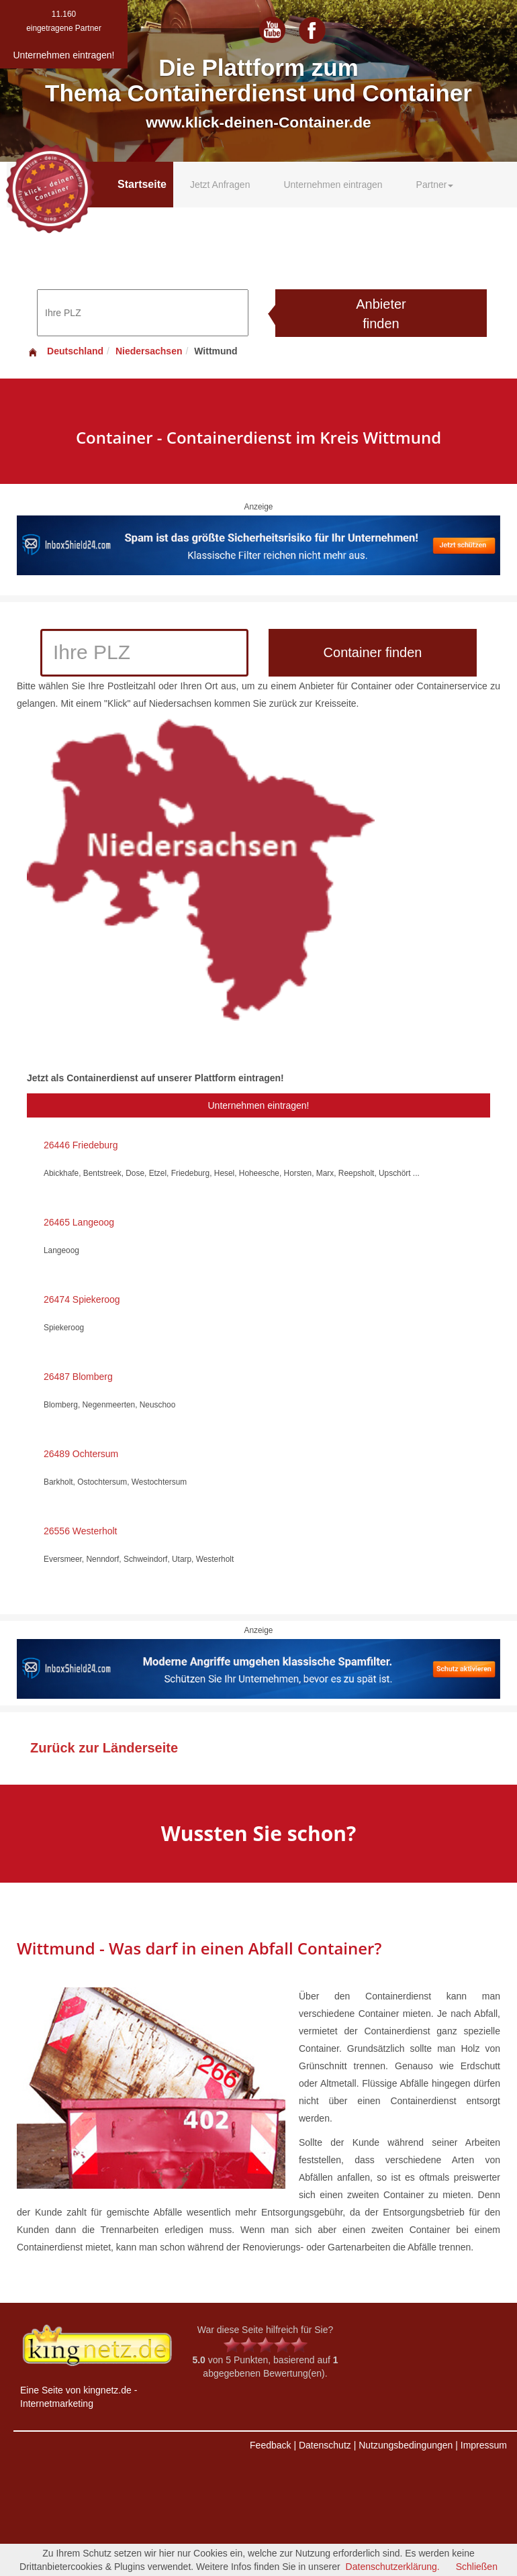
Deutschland (65, 351)
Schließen (477, 2566)
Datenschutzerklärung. (393, 2566)
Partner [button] (435, 184)
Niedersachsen (149, 351)
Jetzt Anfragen (220, 184)
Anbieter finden (381, 314)
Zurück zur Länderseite (104, 1747)
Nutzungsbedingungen (406, 2445)
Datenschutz (325, 2445)
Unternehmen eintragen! (259, 1105)
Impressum (484, 2445)
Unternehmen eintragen (332, 184)
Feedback (270, 2445)
